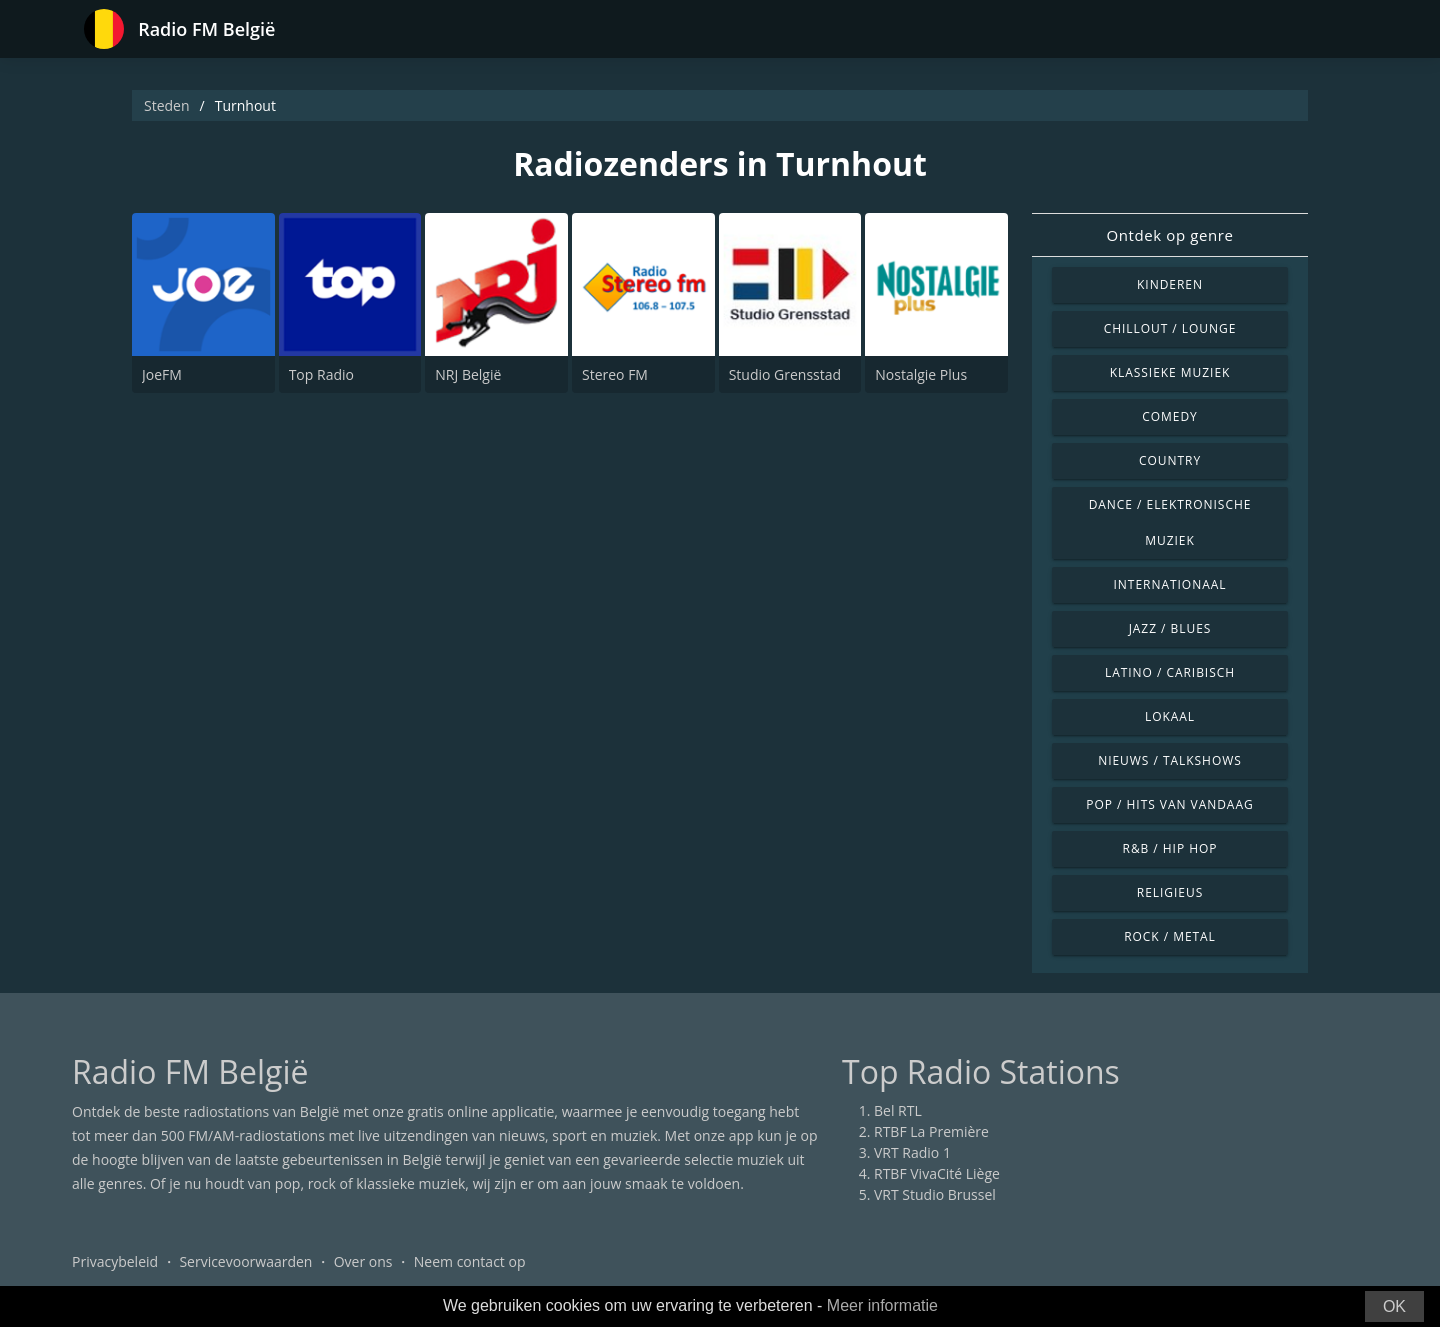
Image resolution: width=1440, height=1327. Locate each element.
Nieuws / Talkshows (1170, 760)
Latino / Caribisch (1170, 672)
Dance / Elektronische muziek (1170, 522)
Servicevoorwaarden (245, 1261)
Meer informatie (882, 1305)
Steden (167, 105)
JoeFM (162, 374)
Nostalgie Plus (921, 374)
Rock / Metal (1170, 936)
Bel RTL (898, 1110)
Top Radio (321, 374)
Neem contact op (470, 1261)
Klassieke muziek (1170, 372)
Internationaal (1170, 584)
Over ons (363, 1261)
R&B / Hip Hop (1170, 848)
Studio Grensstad (785, 374)
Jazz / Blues (1170, 628)
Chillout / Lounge (1170, 328)
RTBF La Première (931, 1131)
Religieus (1170, 892)
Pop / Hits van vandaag (1169, 804)
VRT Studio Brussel (935, 1194)
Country (1170, 460)
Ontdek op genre (1169, 235)
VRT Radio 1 (912, 1152)
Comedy (1170, 416)
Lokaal (1170, 716)
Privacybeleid (115, 1261)
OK (1394, 1306)
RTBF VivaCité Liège (937, 1173)
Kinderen (1170, 284)
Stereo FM (615, 374)
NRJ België (468, 374)
